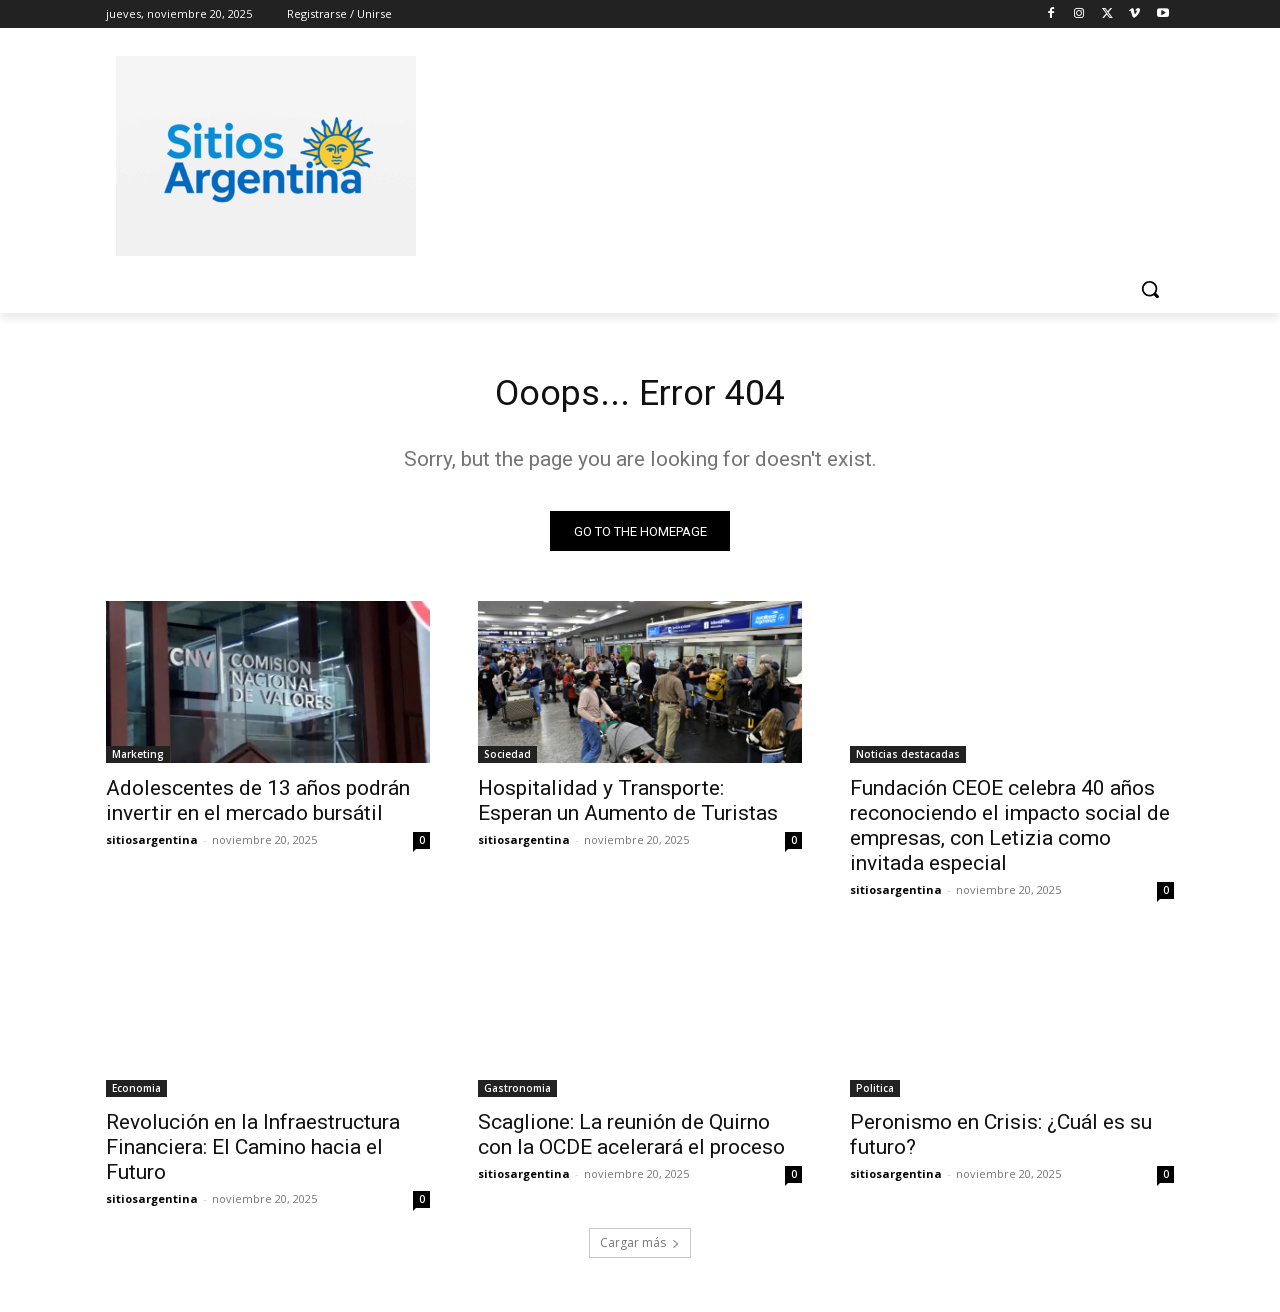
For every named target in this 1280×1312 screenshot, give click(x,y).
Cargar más (640, 1248)
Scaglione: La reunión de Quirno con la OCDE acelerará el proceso (631, 1140)
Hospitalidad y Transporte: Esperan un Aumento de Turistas (628, 806)
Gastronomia (517, 1094)
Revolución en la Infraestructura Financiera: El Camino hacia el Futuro (253, 1153)
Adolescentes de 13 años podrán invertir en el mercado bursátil (258, 806)
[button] (1150, 289)
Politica (875, 1094)
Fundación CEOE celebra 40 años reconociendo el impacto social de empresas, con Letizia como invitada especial (1010, 831)
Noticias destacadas (908, 760)
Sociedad (507, 760)
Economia (136, 1094)
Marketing (138, 760)
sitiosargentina (152, 845)
